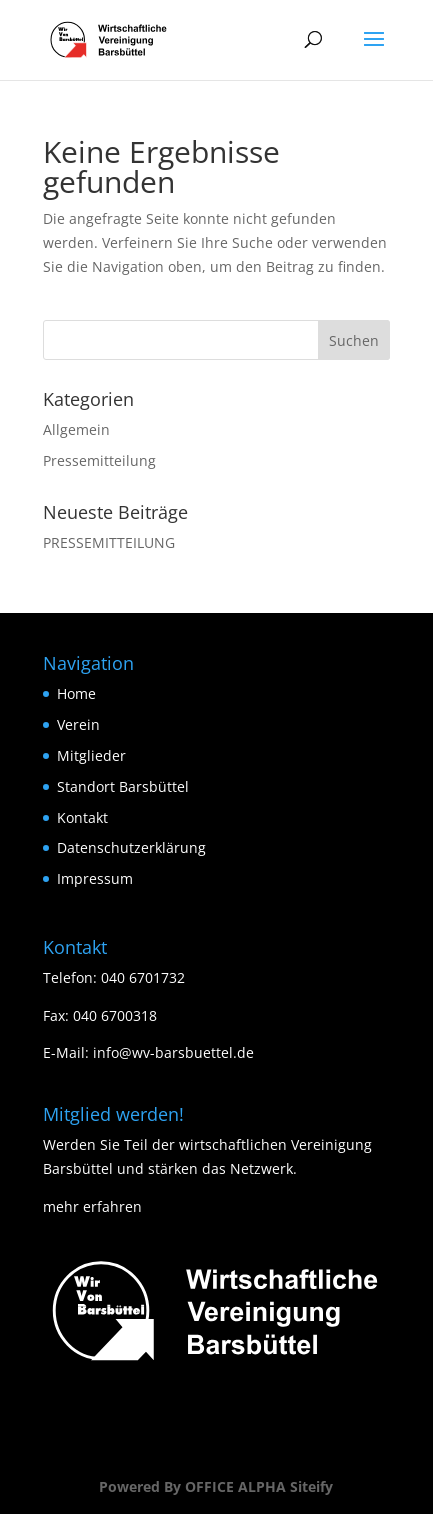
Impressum (95, 878)
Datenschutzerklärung (131, 847)
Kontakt (82, 817)
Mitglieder (91, 755)
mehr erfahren (92, 1206)
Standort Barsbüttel (123, 786)
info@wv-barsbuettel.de (173, 1052)
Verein (78, 724)
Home (76, 693)
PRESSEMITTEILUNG (109, 542)
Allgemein (76, 429)
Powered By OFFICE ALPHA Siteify (216, 1486)
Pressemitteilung (99, 460)
